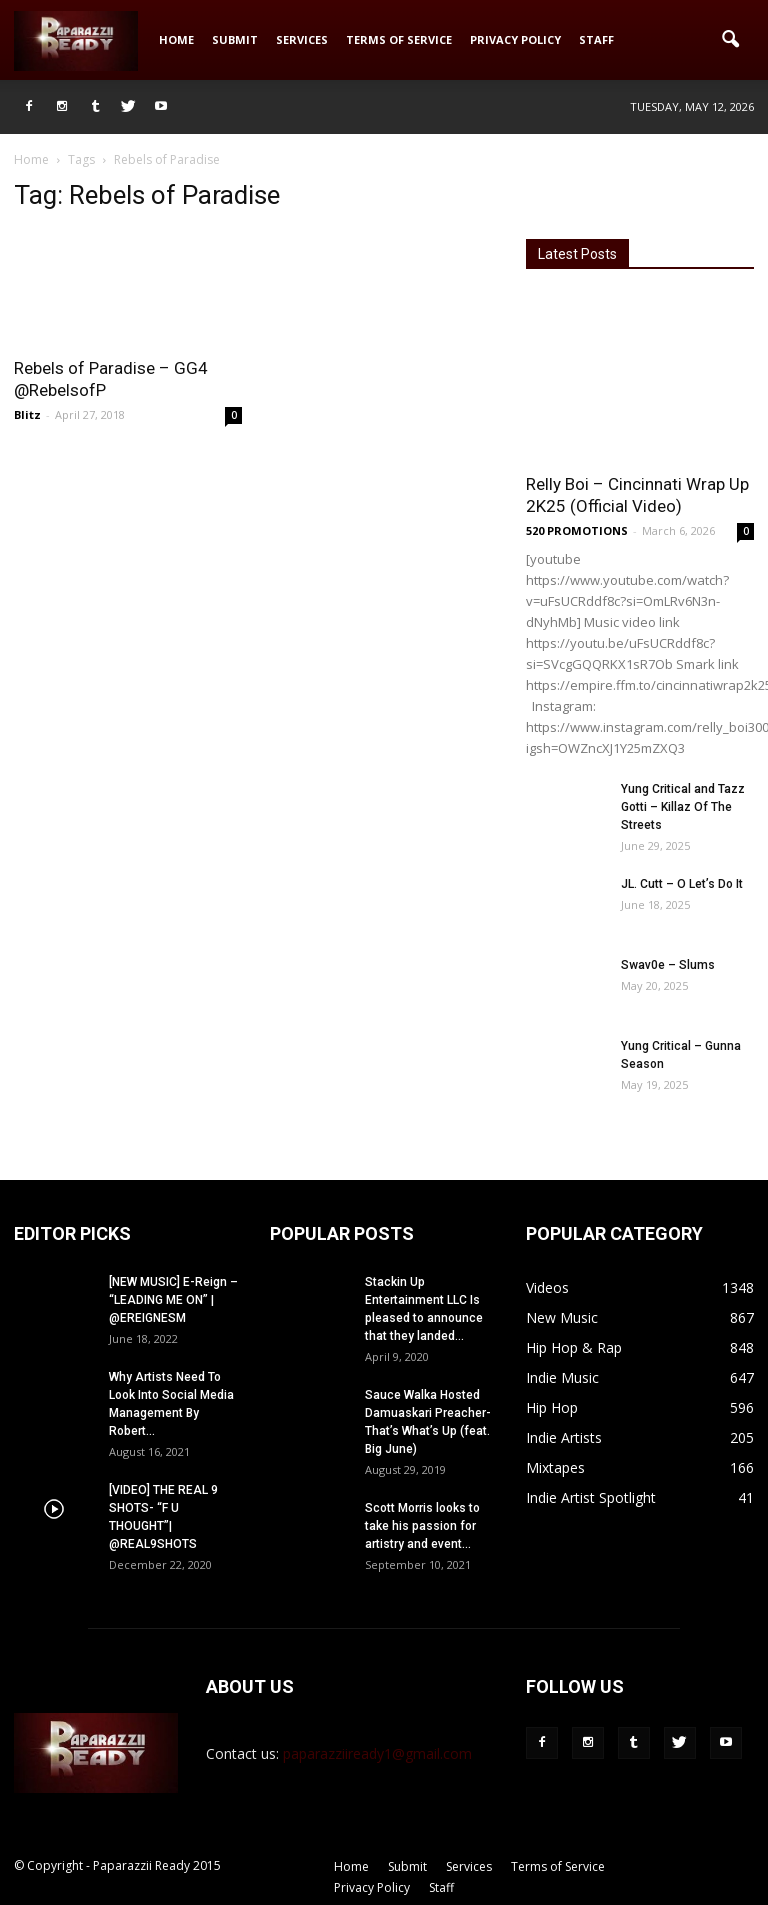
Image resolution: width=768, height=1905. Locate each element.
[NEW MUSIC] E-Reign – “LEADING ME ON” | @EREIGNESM (173, 1300)
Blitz (27, 414)
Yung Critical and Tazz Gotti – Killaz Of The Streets (683, 807)
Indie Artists (564, 1437)
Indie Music (562, 1377)
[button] (730, 40)
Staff (596, 39)
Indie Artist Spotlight (591, 1497)
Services (302, 39)
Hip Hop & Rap (574, 1347)
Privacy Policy (515, 39)
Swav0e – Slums (668, 965)
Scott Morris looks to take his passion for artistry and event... (422, 1526)
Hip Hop (552, 1407)
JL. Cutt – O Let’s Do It (682, 884)
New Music (562, 1317)
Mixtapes (555, 1467)
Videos (547, 1287)
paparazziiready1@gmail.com (377, 1753)
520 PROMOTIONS (577, 530)
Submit (235, 39)
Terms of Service (399, 39)
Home (176, 39)
